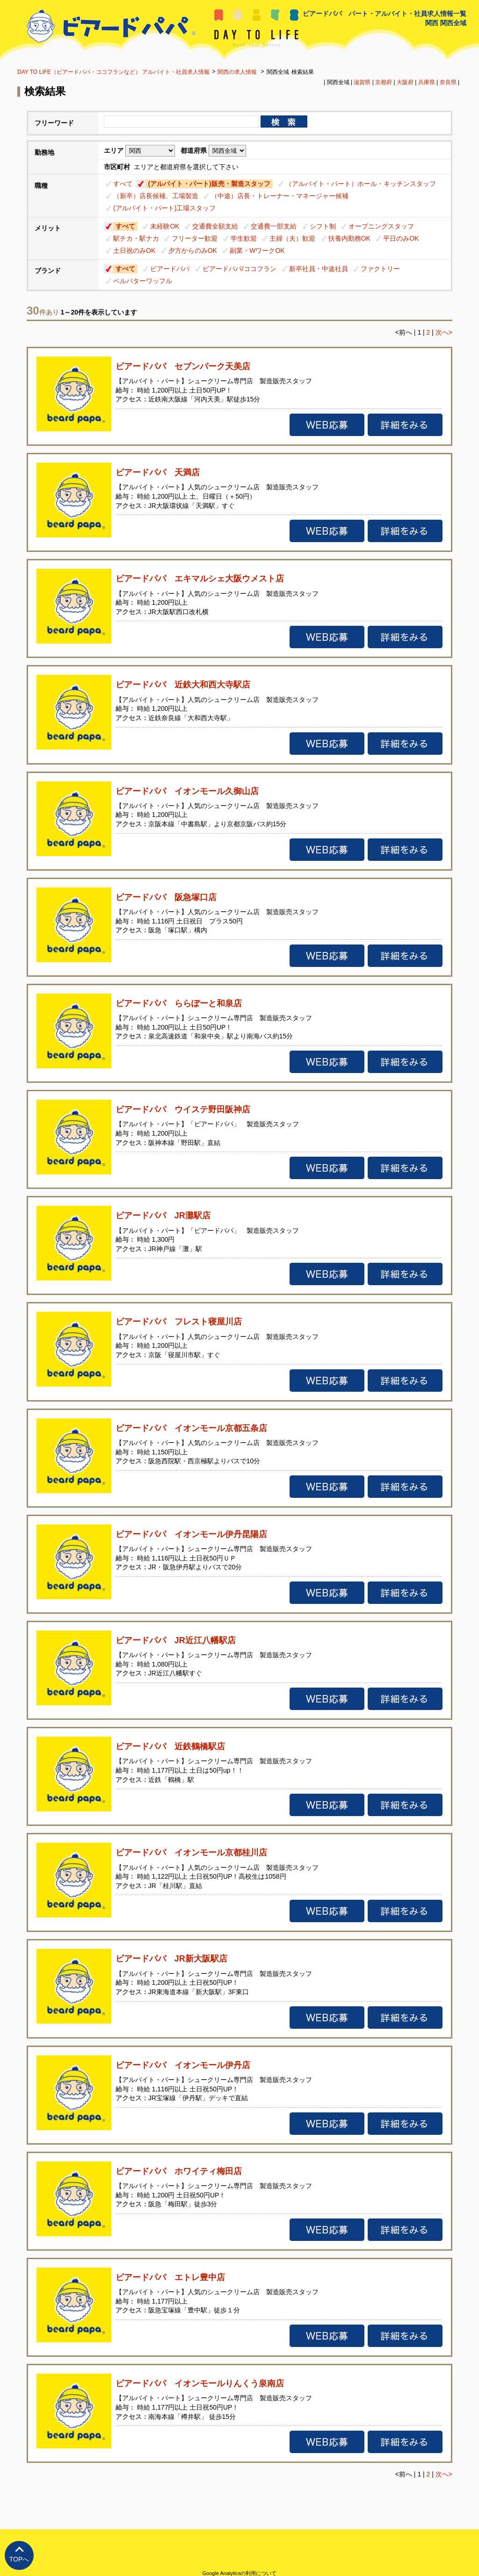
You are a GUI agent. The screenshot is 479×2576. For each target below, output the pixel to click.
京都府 (383, 82)
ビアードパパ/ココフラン (239, 268)
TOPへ (19, 2559)
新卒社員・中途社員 (318, 268)
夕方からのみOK (192, 250)
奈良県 (448, 82)
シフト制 (323, 226)
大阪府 (405, 82)
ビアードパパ (169, 268)
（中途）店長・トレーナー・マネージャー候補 (279, 196)
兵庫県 (426, 82)
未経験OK (164, 226)
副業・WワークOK (257, 250)
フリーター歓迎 (195, 238)
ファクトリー (380, 268)
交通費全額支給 (215, 226)
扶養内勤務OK (349, 238)
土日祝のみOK (134, 250)
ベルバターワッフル (142, 281)
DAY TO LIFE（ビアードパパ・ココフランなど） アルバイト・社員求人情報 (113, 72)
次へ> (443, 332)
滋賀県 (362, 82)
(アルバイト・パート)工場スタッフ (164, 208)
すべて (123, 183)
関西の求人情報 (238, 72)
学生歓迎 (244, 238)
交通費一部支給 (274, 226)
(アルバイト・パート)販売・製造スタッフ (209, 183)
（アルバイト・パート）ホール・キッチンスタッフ (360, 183)
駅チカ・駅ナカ (136, 238)
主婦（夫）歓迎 (292, 238)
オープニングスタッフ (381, 226)
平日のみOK (401, 238)
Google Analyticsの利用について (240, 2573)
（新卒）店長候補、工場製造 (155, 196)
